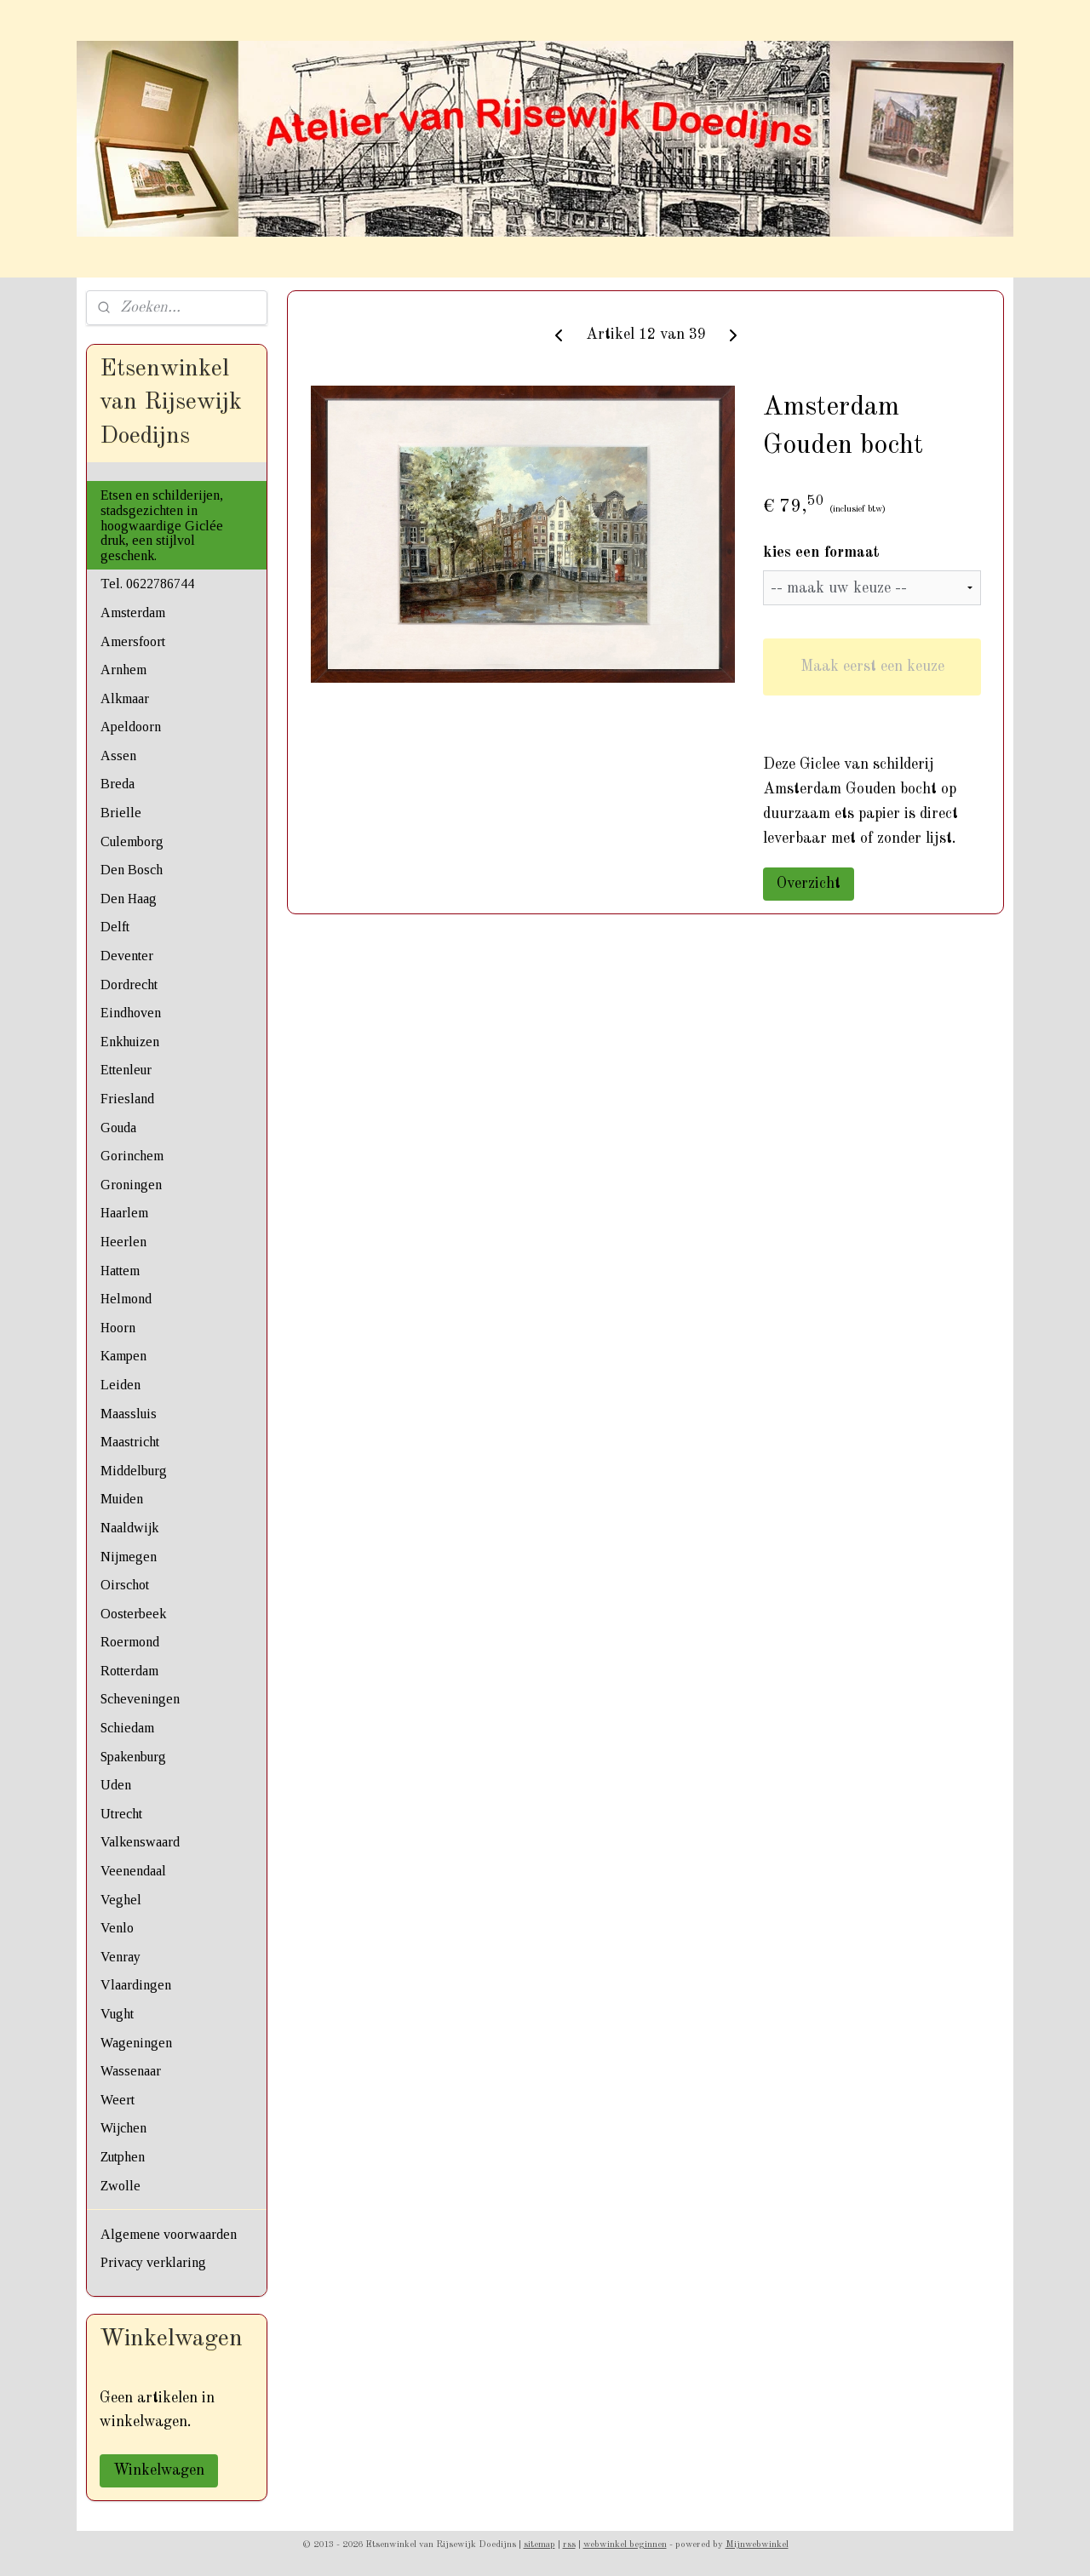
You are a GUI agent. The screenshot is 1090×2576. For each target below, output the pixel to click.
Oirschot (124, 1584)
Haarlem (124, 1212)
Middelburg (133, 1470)
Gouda (118, 1127)
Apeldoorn (130, 726)
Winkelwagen (158, 2470)
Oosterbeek (133, 1613)
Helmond (126, 1298)
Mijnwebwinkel (757, 2545)
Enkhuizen (129, 1041)
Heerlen (123, 1241)
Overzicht (808, 883)
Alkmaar (124, 698)
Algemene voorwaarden (168, 2234)
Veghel (120, 1899)
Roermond (129, 1641)
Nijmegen (128, 1556)
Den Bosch (131, 869)
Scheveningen (140, 1699)
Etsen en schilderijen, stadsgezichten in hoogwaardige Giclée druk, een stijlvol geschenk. (161, 525)
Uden (115, 1784)
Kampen (123, 1355)
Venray (120, 1956)
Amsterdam (132, 612)
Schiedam (127, 1727)
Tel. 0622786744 (147, 583)
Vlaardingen (135, 1985)
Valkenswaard (140, 1842)
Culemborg (132, 841)
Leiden (120, 1384)
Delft (114, 926)
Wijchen (123, 2128)
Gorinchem (132, 1155)
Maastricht (129, 1441)
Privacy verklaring (153, 2262)
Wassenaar (130, 2071)
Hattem (120, 1270)
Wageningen (136, 2042)
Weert (117, 2099)
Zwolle (120, 2185)
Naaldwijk (129, 1527)
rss (569, 2545)
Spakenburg (133, 1756)
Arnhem (123, 669)
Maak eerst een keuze (872, 666)
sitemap (539, 2545)
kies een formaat (821, 552)
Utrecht (121, 1813)
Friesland (127, 1098)
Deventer (126, 955)
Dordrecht (129, 984)
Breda (117, 783)
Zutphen (122, 2157)
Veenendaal (133, 1870)
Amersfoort (132, 641)
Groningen (131, 1184)
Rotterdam (129, 1670)
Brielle (120, 812)
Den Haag (128, 898)
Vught (117, 2013)
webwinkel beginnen (625, 2545)
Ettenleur (126, 1069)
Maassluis (128, 1413)
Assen (118, 755)
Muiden (121, 1498)
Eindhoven (130, 1012)
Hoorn (117, 1327)
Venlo (117, 1928)
